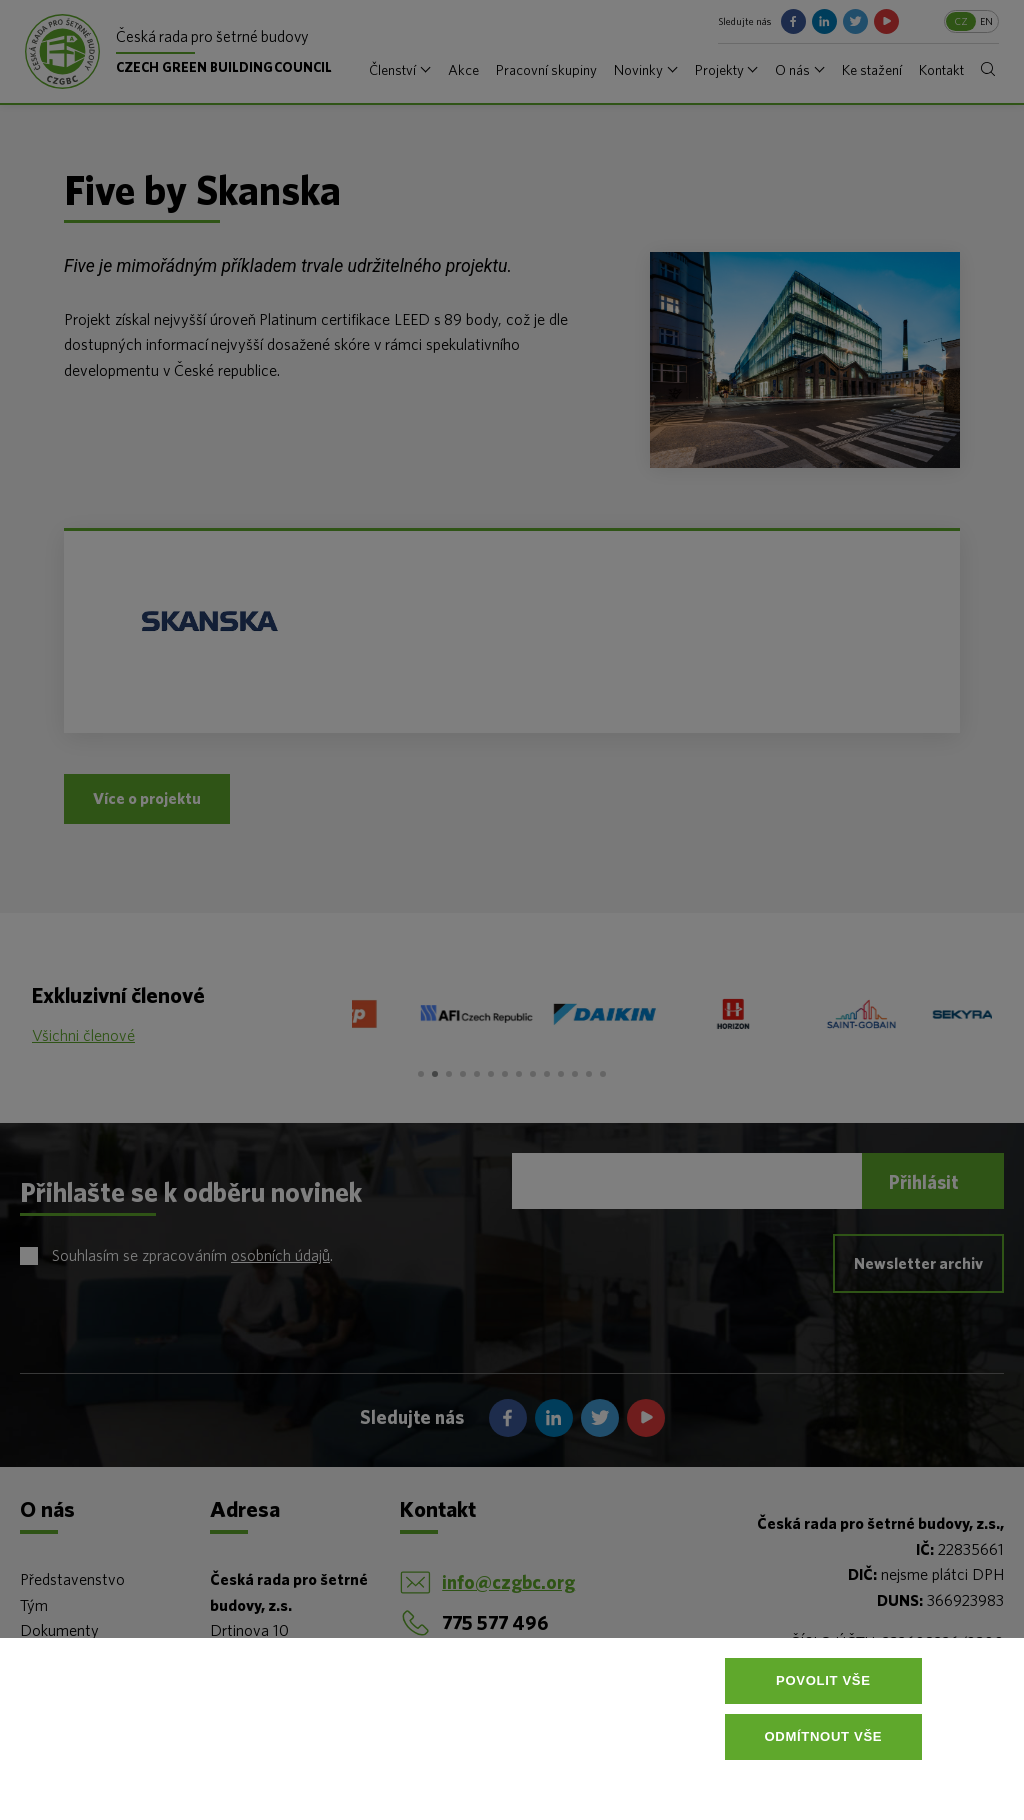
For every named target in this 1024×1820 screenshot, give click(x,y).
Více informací (515, 1784)
